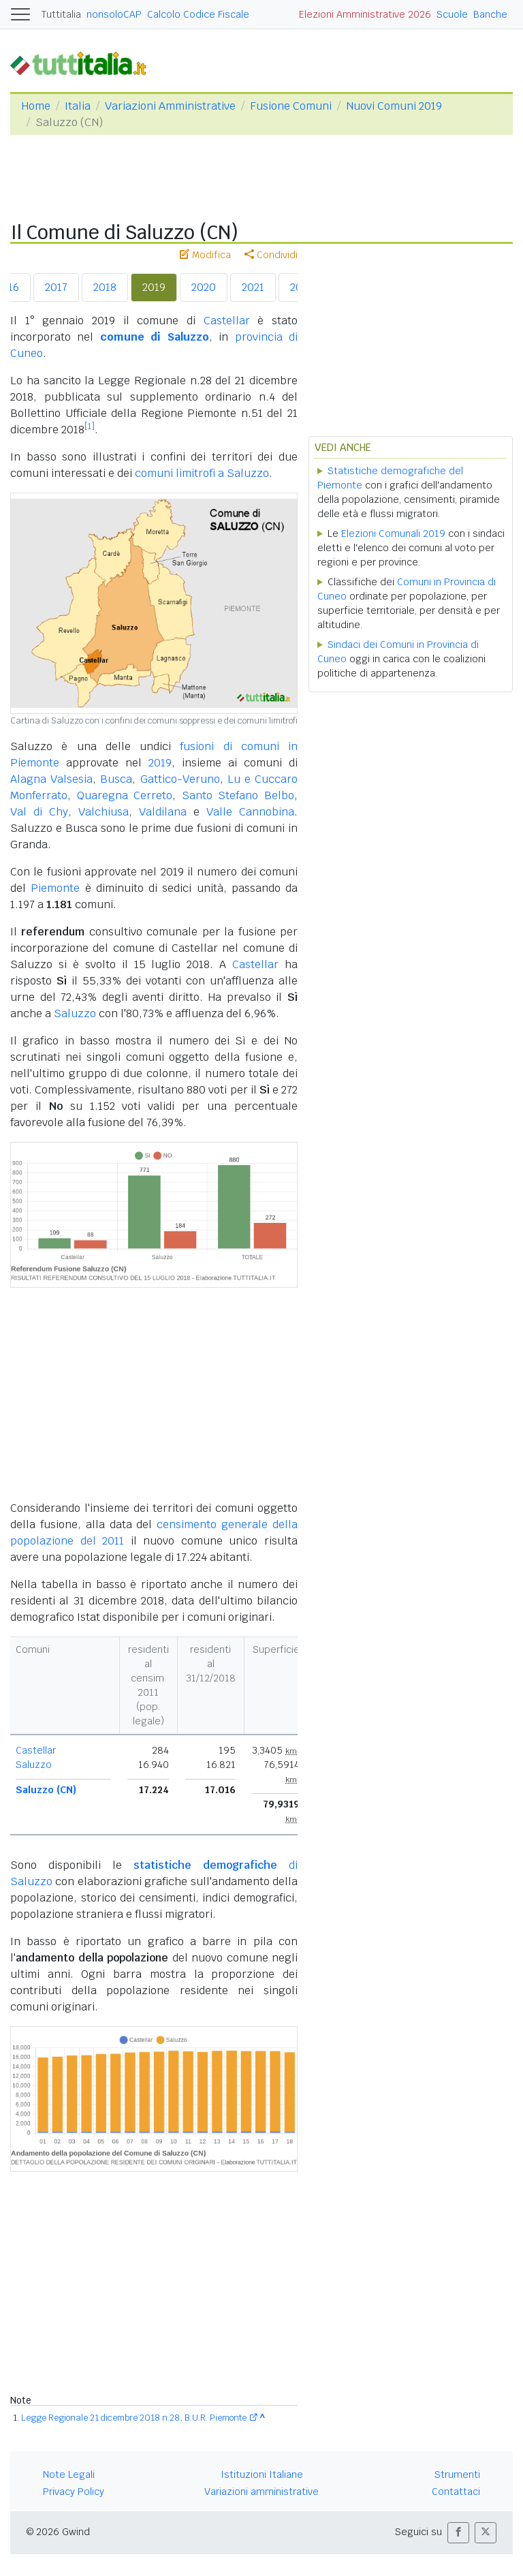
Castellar (227, 320)
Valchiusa (103, 812)
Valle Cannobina (250, 812)
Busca (116, 779)
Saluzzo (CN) (46, 1790)
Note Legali (69, 2474)
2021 (253, 287)
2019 (153, 287)
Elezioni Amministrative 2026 (365, 14)
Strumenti (457, 2474)
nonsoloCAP (114, 14)
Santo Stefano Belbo (238, 795)
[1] (89, 426)
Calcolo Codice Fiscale (198, 14)
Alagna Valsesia (51, 779)
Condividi (271, 255)
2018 (104, 287)
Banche (490, 14)
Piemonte (55, 888)
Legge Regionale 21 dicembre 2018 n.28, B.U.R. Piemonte (134, 2417)
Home (35, 106)
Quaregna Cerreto (125, 795)
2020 (203, 287)
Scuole (452, 14)
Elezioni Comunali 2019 (393, 533)
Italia (78, 106)
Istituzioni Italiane (262, 2474)
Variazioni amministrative (261, 2491)
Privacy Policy (73, 2491)
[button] (458, 2532)
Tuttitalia (61, 14)
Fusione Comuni (291, 106)
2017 (56, 287)
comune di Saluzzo (154, 337)
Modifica (205, 255)
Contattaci (456, 2491)
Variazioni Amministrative (170, 106)
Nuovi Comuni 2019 (394, 106)
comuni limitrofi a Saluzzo (202, 473)
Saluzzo (75, 1013)
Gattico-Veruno (180, 779)
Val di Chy (39, 812)
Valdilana (163, 812)
